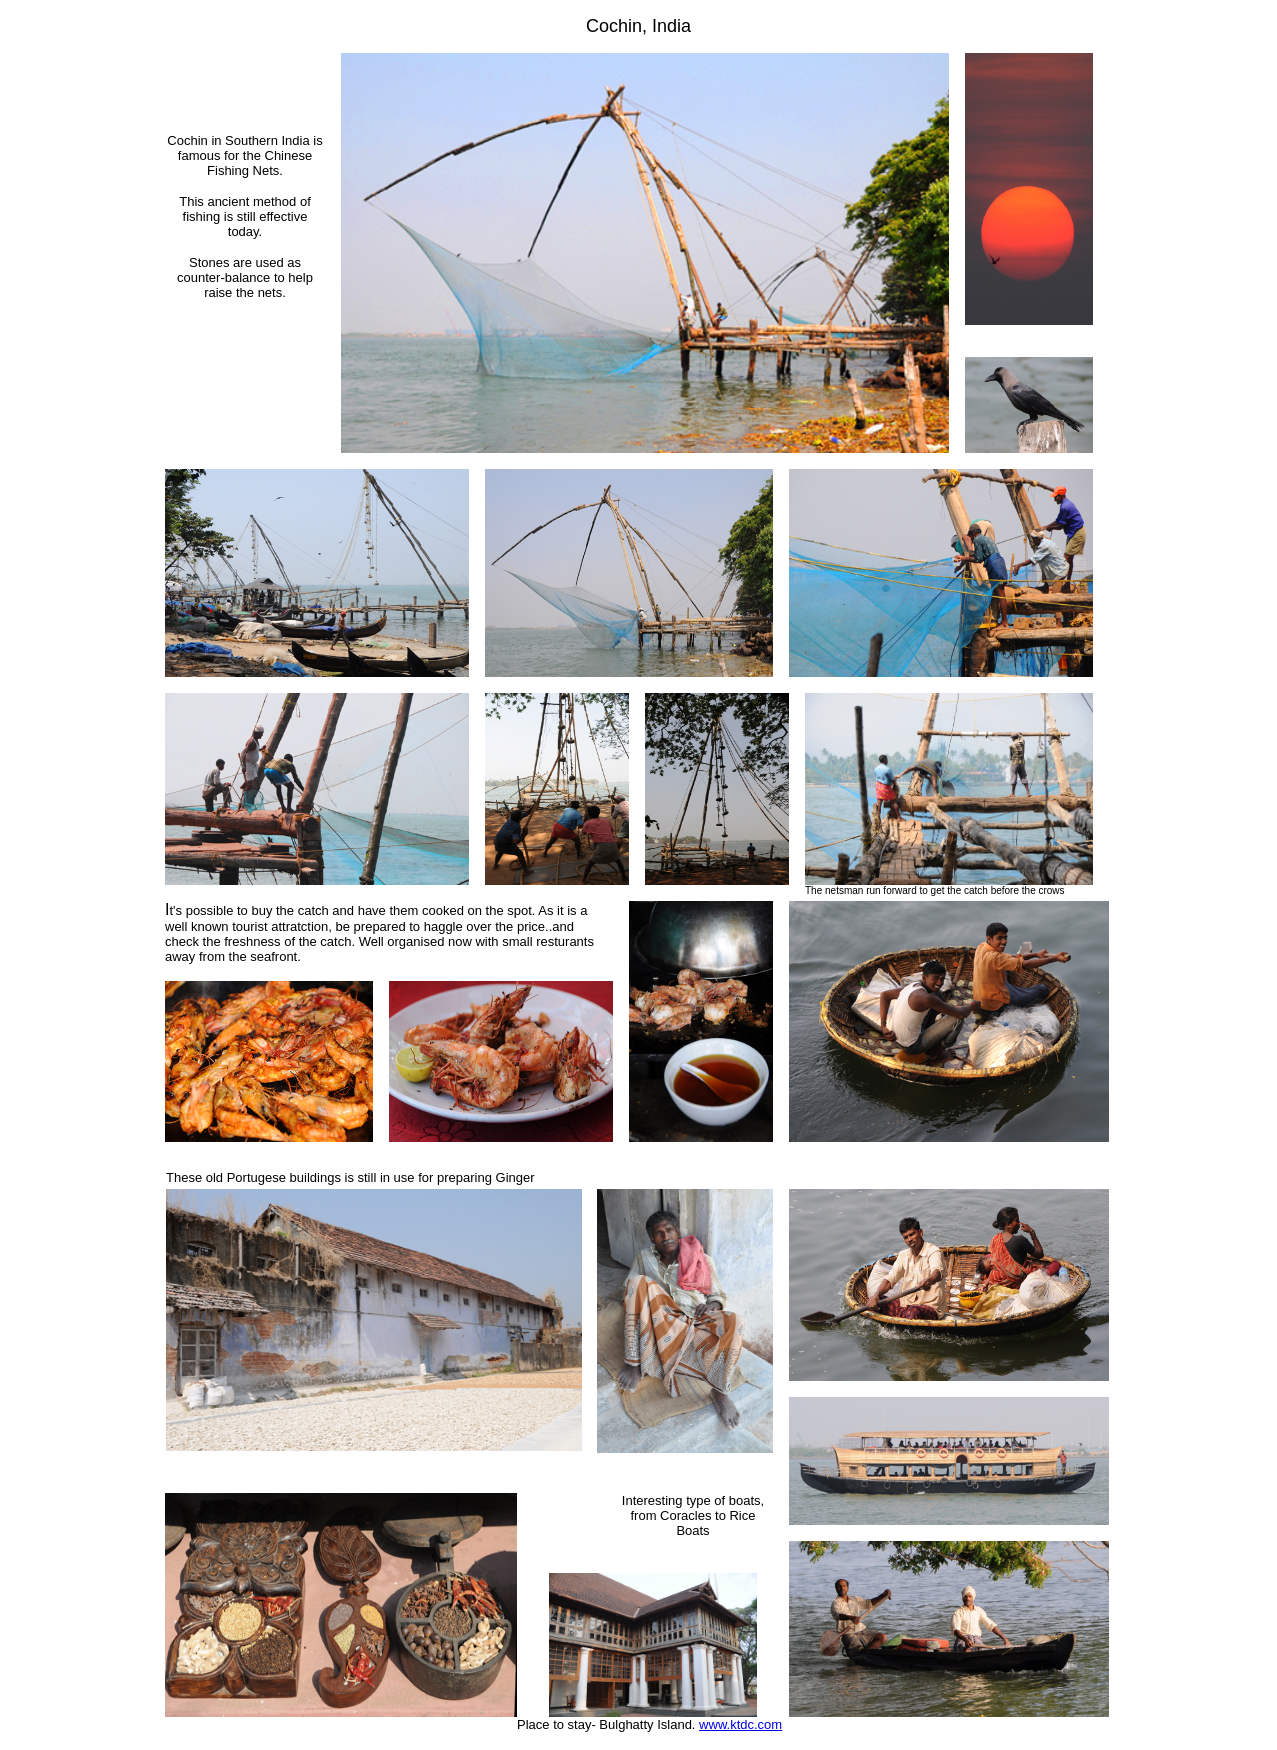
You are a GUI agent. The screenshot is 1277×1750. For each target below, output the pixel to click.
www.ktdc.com (740, 1724)
